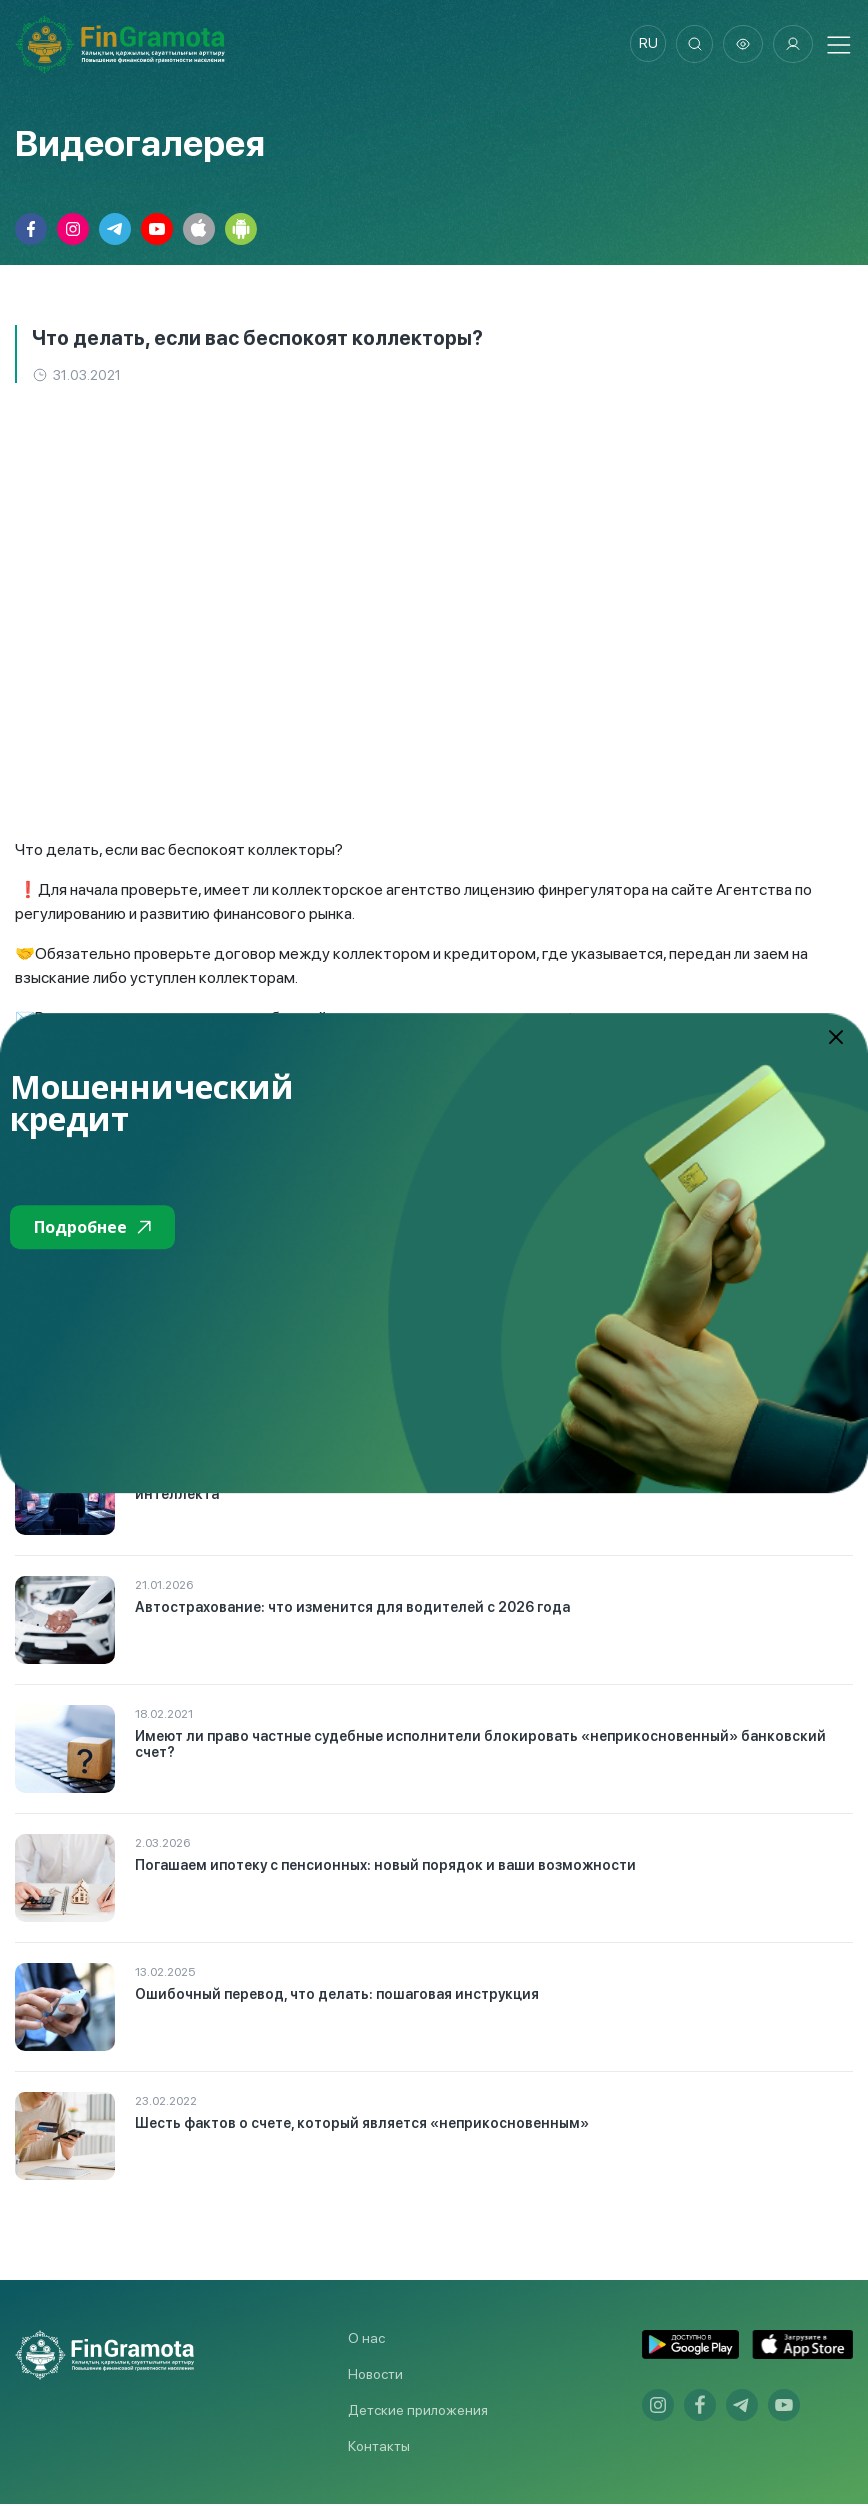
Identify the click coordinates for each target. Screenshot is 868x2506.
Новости (375, 2376)
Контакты (379, 2448)
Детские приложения (418, 2412)
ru (643, 45)
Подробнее (92, 1227)
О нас (366, 2340)
